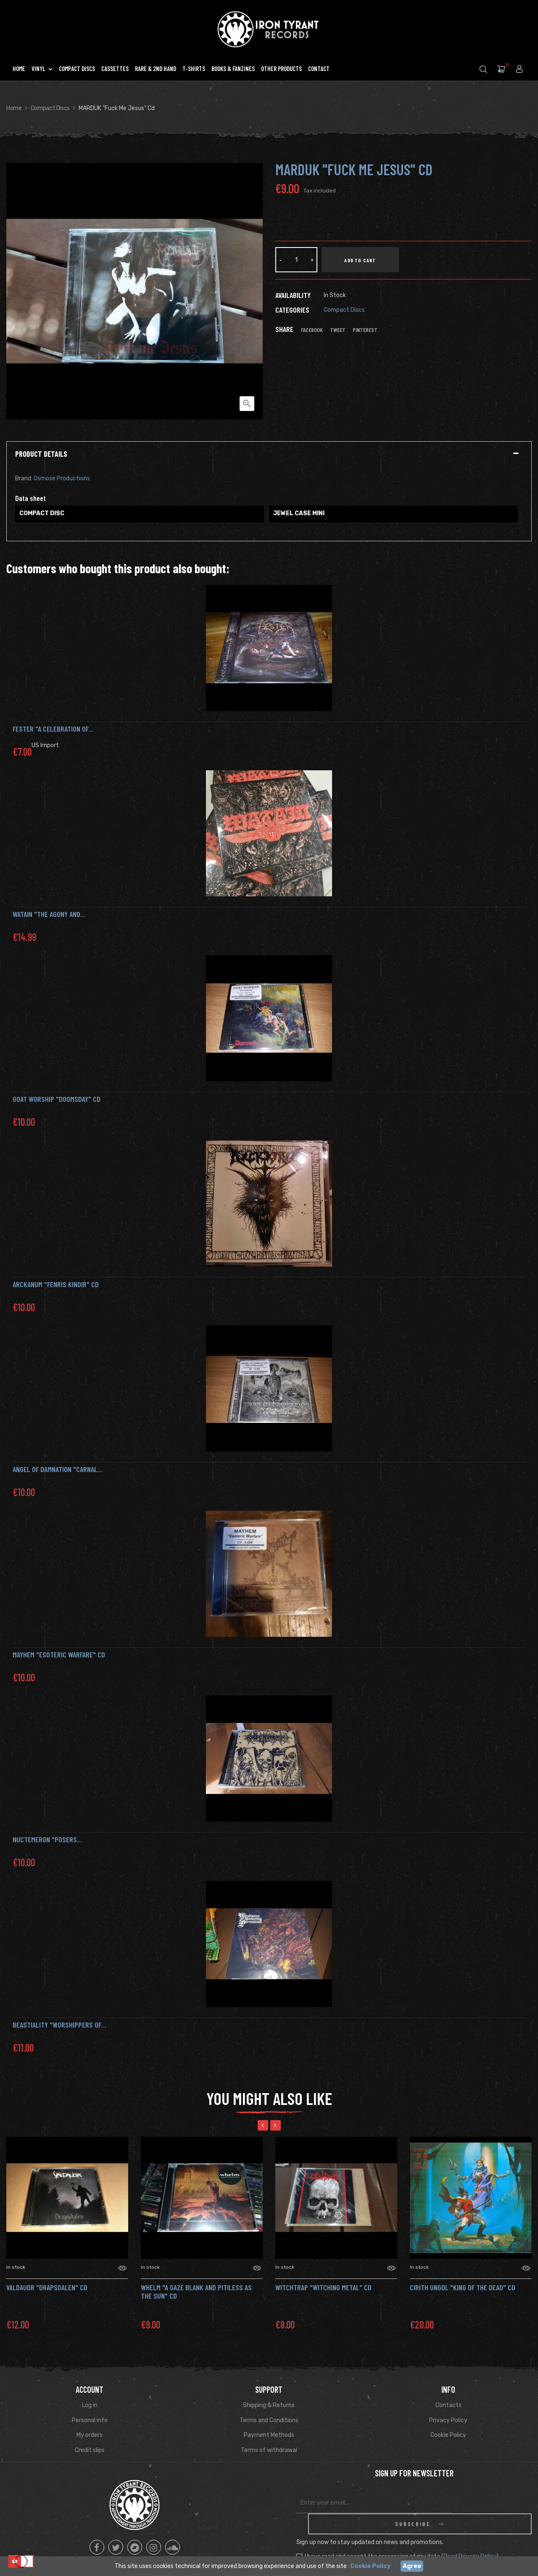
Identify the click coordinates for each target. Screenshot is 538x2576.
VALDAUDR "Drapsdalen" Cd (46, 2287)
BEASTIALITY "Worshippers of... (59, 2024)
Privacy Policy (448, 2420)
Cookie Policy (448, 2435)
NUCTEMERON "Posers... (47, 1839)
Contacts (448, 2405)
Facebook (312, 330)
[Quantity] (296, 259)
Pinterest (365, 330)
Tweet (337, 330)
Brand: (23, 478)
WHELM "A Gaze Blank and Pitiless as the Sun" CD (196, 2291)
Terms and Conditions (269, 2420)
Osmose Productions (62, 478)
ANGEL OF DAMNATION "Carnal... (58, 1469)
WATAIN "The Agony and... (49, 914)
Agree (412, 2566)
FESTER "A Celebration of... (53, 728)
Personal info (90, 2420)
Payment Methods (269, 2435)
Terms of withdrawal (269, 2450)
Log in (90, 2405)
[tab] (269, 454)
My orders (89, 2435)
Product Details (41, 454)
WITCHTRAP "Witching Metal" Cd (323, 2287)
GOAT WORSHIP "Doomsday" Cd (56, 1099)
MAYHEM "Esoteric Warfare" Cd (59, 1654)
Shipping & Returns (269, 2405)
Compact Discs (344, 309)
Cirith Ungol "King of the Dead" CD (462, 2287)
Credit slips (90, 2450)
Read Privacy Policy (469, 2535)
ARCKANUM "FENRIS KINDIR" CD (56, 1284)
